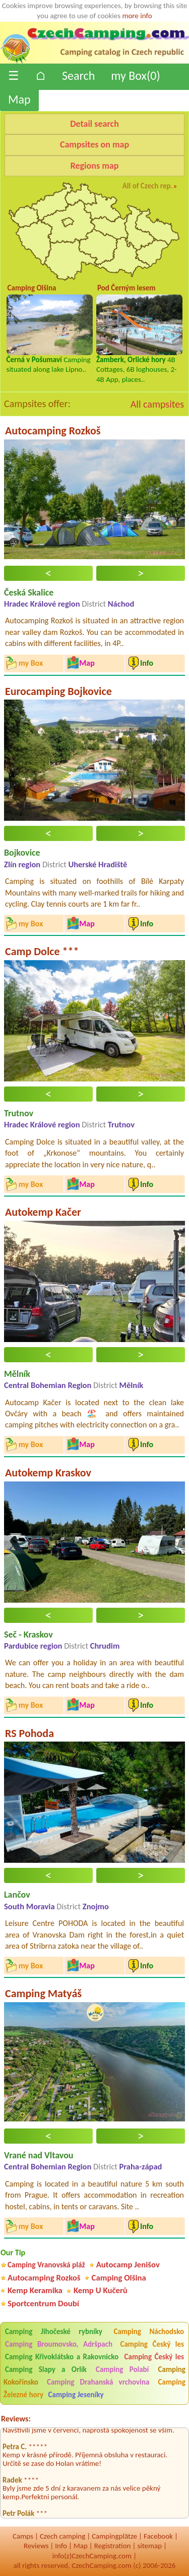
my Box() (135, 75)
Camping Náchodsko (148, 2331)
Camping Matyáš (43, 1993)
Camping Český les (152, 2344)
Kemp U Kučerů (101, 2290)
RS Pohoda (29, 1733)
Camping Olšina (119, 2277)
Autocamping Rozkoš (53, 430)
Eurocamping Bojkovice (58, 691)
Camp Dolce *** (42, 951)
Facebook (158, 2536)
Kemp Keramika (35, 2290)
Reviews (36, 2545)
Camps (23, 2536)
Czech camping (62, 2536)
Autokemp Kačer (43, 1212)
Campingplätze (114, 2536)
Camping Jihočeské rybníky (53, 2331)
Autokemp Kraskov (48, 1472)
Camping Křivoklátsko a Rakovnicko (61, 2356)
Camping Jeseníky (76, 2394)
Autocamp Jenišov (128, 2264)
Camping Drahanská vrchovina (98, 2382)
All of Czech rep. (147, 185)
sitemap (149, 2545)
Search (78, 75)
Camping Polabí (122, 2369)
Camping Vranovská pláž (46, 2264)
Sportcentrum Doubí (43, 2303)
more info (137, 15)
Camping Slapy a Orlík (46, 2369)
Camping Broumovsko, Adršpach (58, 2344)
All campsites (157, 404)
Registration (112, 2545)
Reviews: (16, 2418)
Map (19, 99)
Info (61, 2545)
